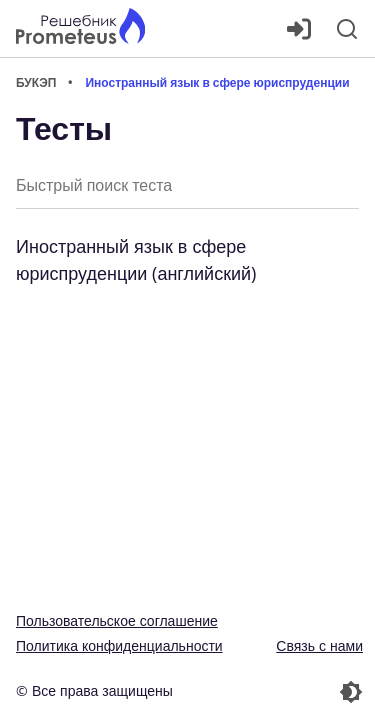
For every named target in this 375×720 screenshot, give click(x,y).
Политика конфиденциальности (119, 645)
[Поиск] (347, 29)
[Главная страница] (80, 28)
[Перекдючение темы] (278, 692)
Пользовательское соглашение (117, 620)
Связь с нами (319, 645)
